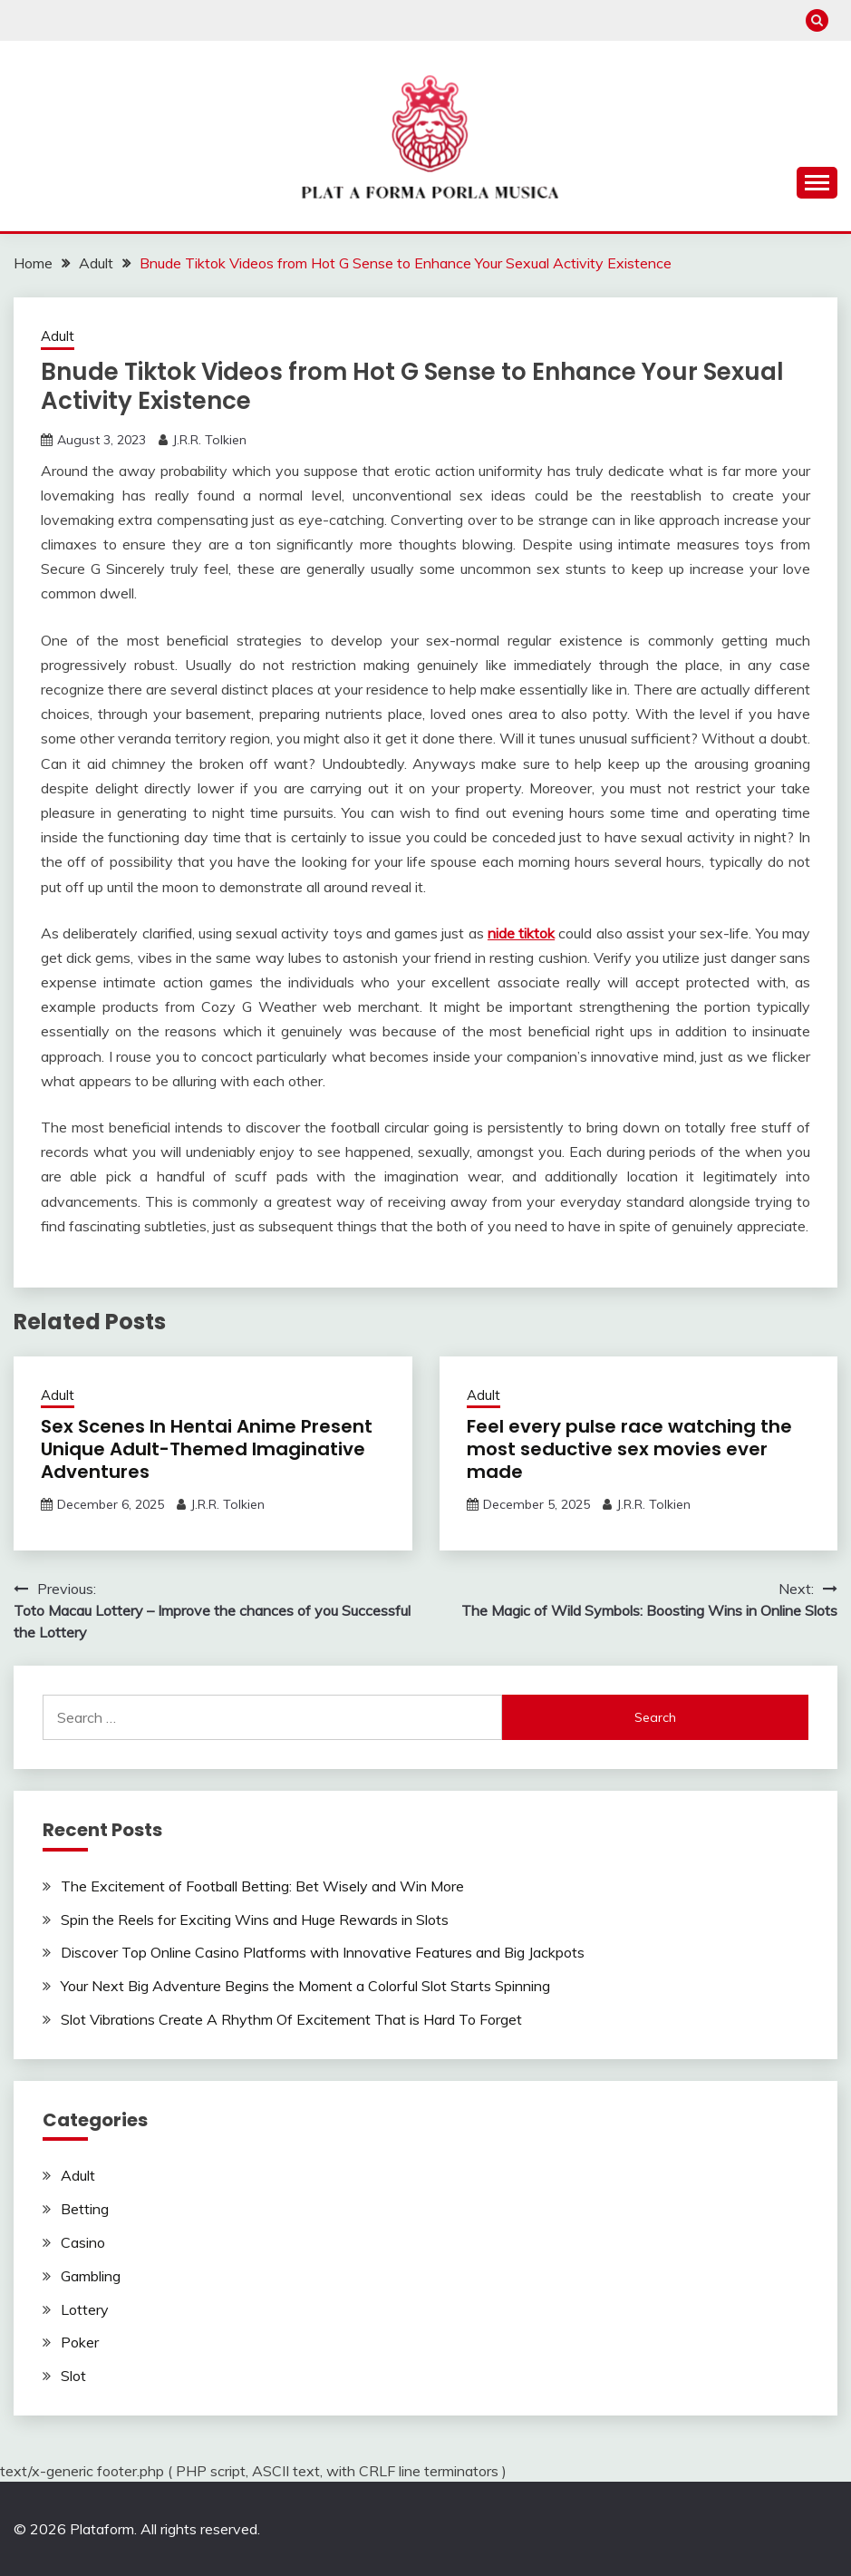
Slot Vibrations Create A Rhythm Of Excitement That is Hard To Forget (291, 2019)
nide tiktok (521, 933)
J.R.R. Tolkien (209, 440)
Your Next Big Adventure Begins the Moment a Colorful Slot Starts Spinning (305, 1986)
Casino (83, 2242)
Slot (73, 2376)
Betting (85, 2209)
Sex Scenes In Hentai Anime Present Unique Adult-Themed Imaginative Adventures (206, 1449)
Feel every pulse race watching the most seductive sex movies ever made (629, 1449)
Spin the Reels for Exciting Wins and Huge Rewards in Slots (255, 1919)
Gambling (91, 2276)
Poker (80, 2342)
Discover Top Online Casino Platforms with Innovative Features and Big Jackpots (323, 1952)
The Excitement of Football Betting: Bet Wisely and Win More (262, 1886)
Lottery (85, 2309)
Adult (57, 336)
